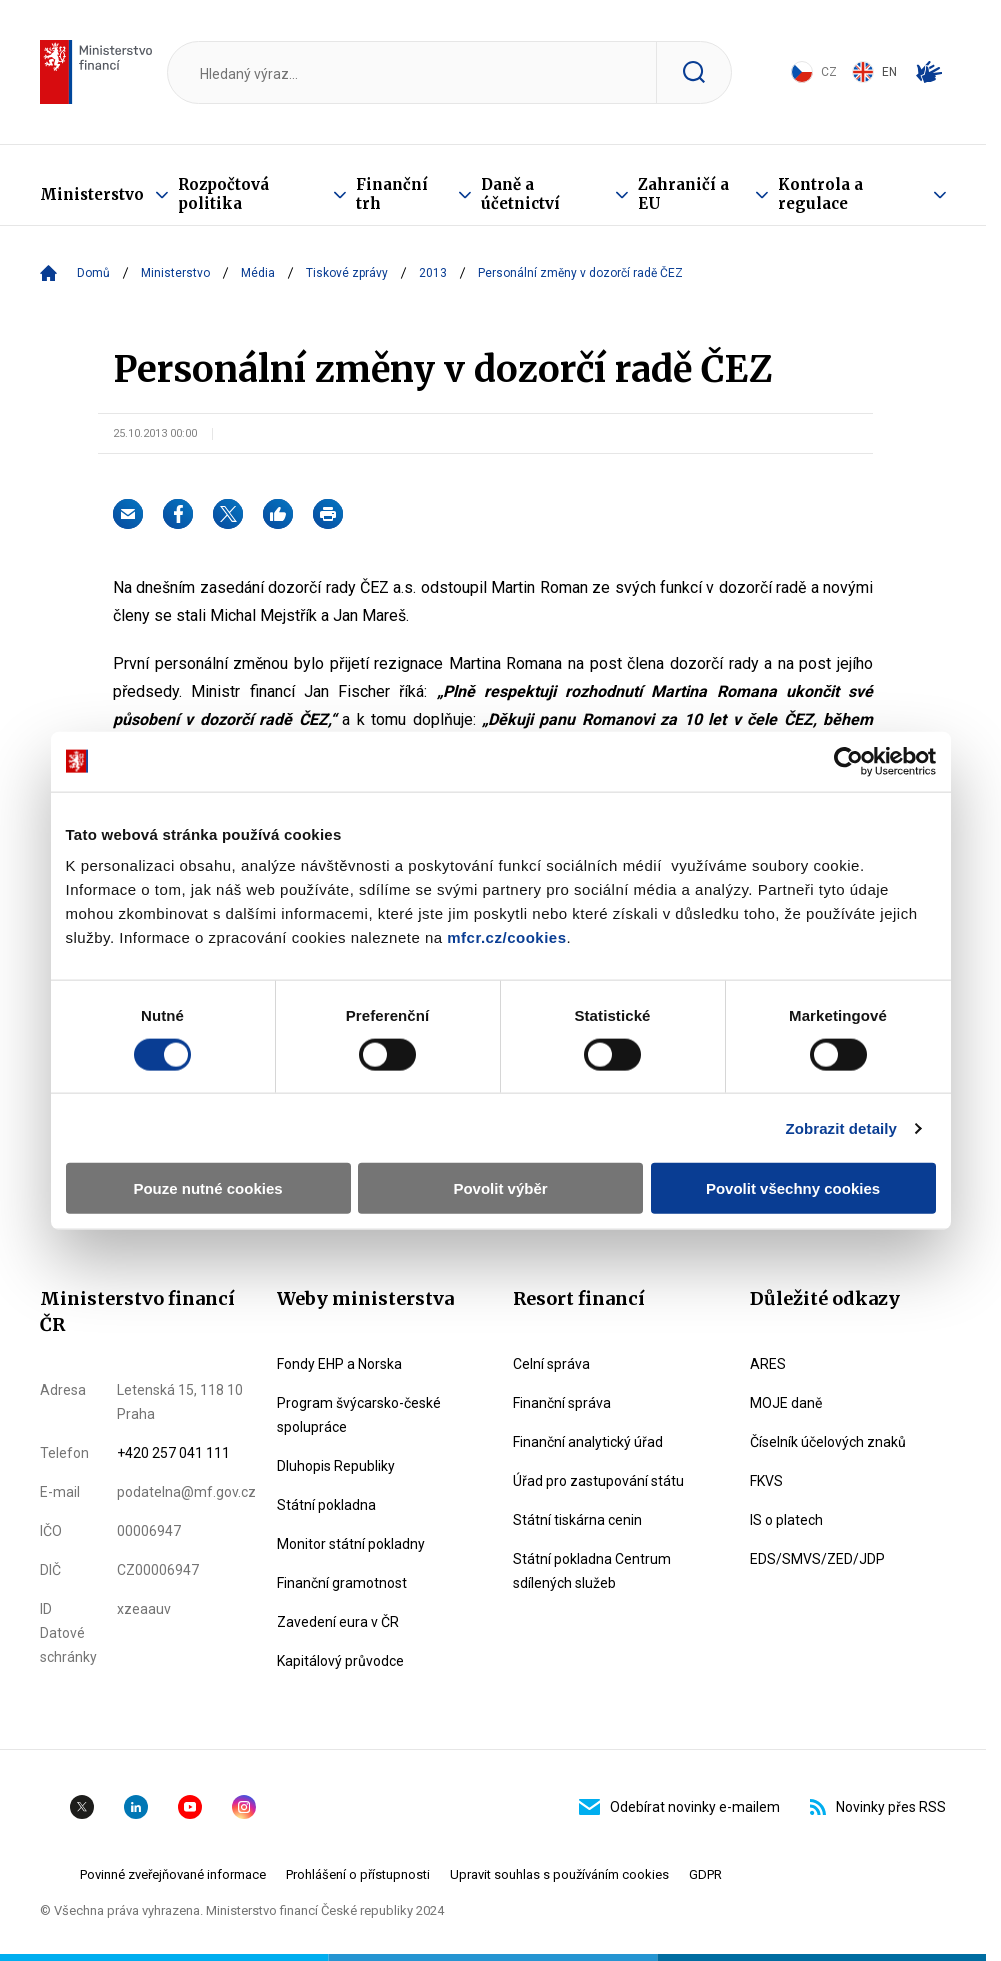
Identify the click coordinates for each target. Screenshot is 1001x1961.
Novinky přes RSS (878, 1807)
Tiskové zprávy (347, 273)
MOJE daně (786, 1403)
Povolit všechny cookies (793, 1188)
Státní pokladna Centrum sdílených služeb (592, 1571)
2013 (433, 273)
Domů (93, 273)
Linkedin (136, 1807)
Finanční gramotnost (342, 1583)
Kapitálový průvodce (340, 1661)
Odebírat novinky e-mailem (679, 1807)
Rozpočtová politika (223, 194)
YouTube (190, 1807)
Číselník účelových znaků (828, 1442)
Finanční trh (392, 194)
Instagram (244, 1807)
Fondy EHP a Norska (339, 1364)
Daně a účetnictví (520, 194)
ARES (768, 1364)
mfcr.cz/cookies (506, 937)
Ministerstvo (92, 194)
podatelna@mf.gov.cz (186, 1492)
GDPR (705, 1874)
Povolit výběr (500, 1188)
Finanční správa (562, 1403)
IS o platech (786, 1520)
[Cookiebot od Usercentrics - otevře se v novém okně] (848, 761)
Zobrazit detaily (841, 1127)
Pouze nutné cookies (207, 1188)
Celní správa (551, 1364)
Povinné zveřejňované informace (173, 1874)
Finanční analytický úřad (588, 1442)
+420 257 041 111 (173, 1453)
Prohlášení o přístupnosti (358, 1874)
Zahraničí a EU (683, 194)
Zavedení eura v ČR (338, 1622)
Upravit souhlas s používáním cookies (559, 1874)
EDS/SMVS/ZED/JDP (817, 1559)
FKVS (766, 1481)
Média (258, 273)
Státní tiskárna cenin (577, 1520)
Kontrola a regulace (820, 194)
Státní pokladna (326, 1505)
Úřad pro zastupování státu (598, 1481)
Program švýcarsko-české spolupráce (359, 1415)
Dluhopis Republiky (336, 1466)
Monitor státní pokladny (351, 1544)
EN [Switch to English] (874, 72)
